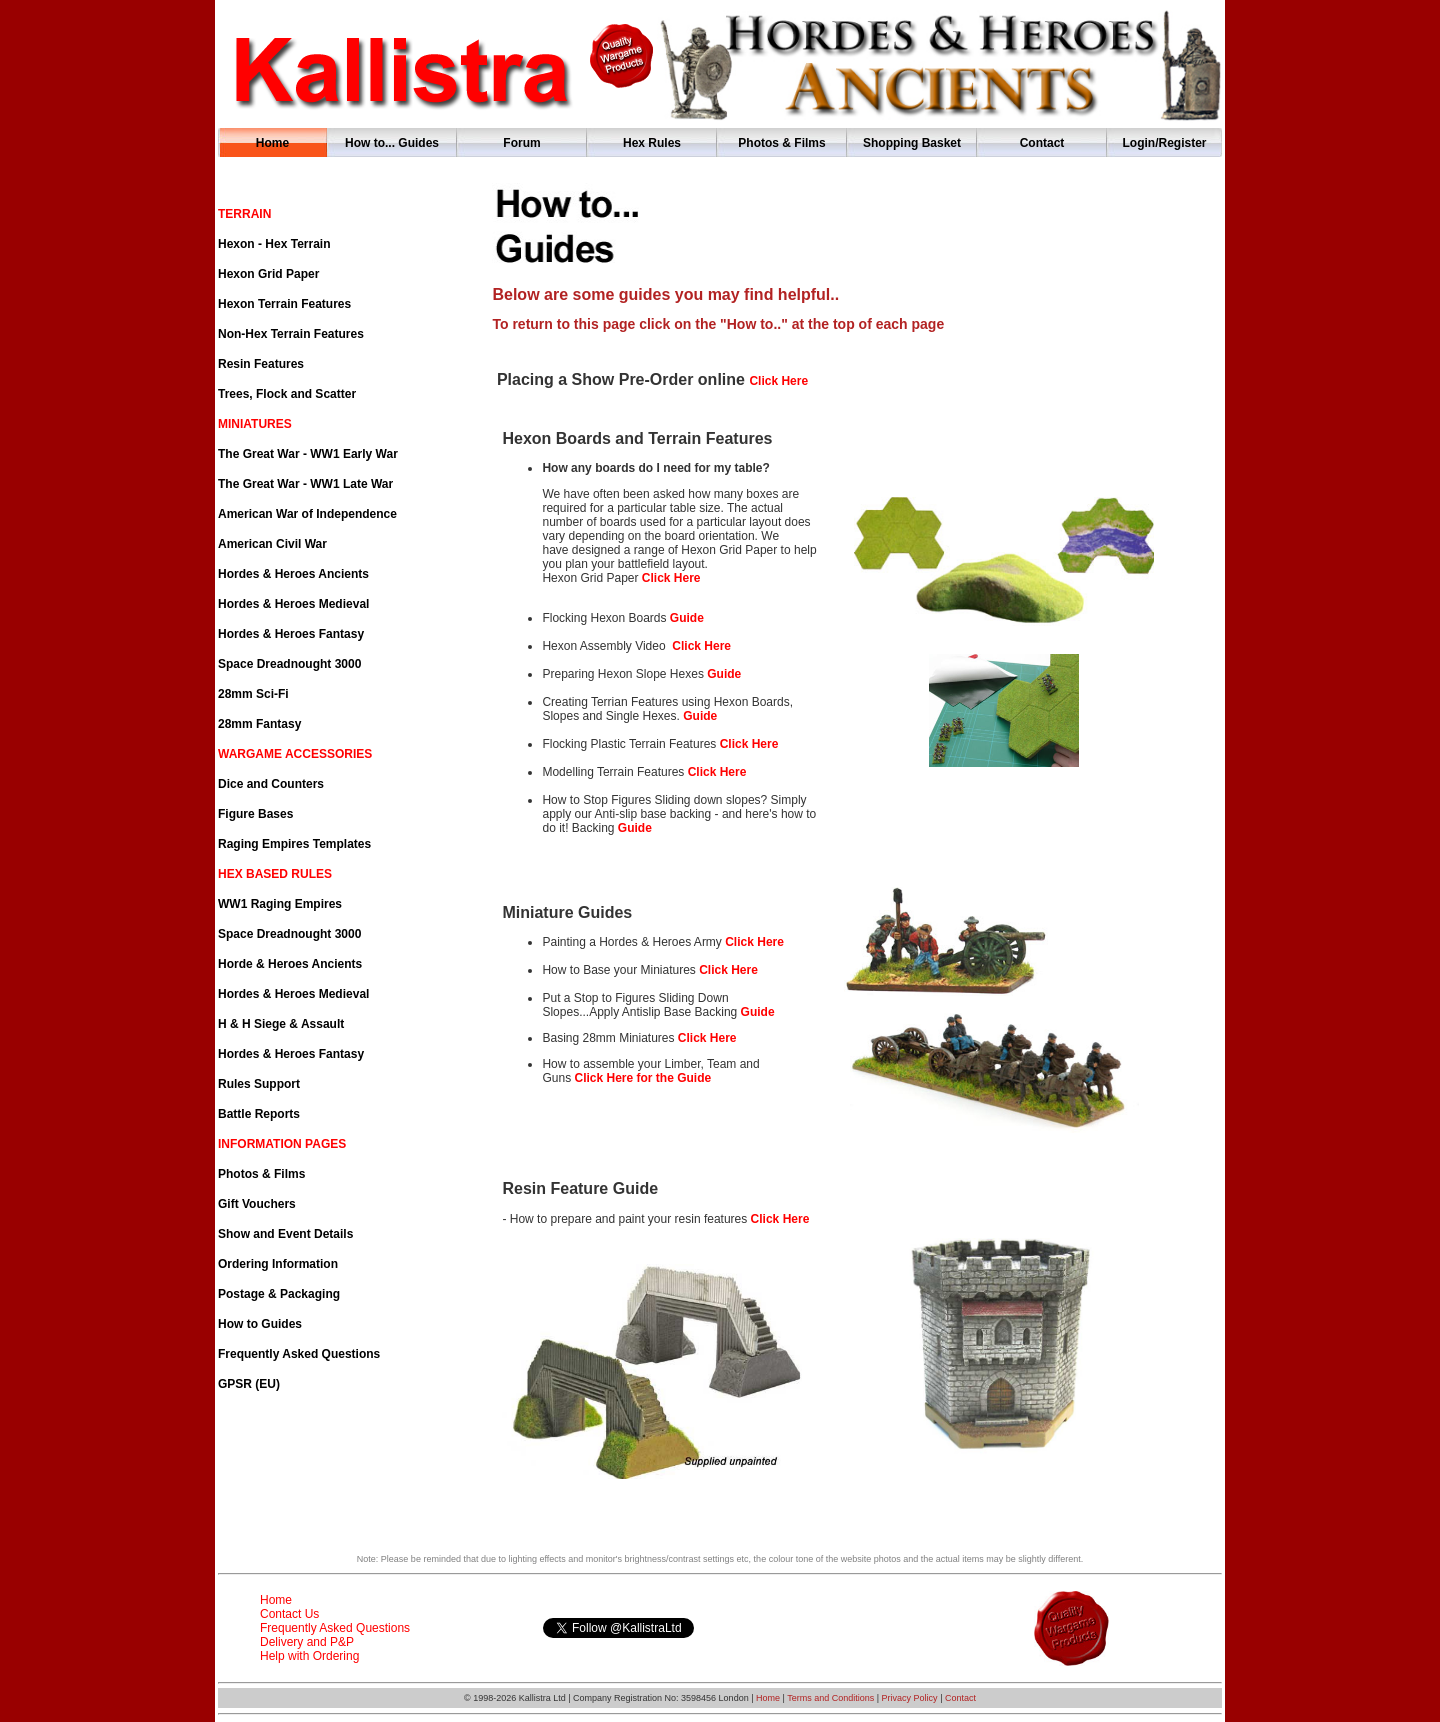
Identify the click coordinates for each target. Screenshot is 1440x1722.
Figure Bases (255, 814)
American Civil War (272, 544)
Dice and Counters (271, 784)
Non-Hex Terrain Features (291, 334)
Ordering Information (278, 1264)
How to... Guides (392, 143)
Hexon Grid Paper (268, 274)
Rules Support (259, 1084)
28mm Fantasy (259, 724)
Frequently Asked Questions (299, 1354)
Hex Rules (652, 143)
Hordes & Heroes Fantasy (291, 634)
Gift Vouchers (257, 1204)
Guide (687, 618)
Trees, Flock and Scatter (287, 394)
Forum (521, 143)
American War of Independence (307, 514)
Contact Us (289, 1614)
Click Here (749, 744)
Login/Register (1164, 143)
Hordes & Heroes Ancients (293, 574)
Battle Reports (259, 1114)
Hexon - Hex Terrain (274, 244)
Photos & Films (781, 143)
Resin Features (261, 364)
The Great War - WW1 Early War (308, 454)
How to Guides (260, 1324)
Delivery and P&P (307, 1642)
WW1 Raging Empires (280, 904)
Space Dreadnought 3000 (289, 664)
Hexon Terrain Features (284, 304)
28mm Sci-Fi (253, 694)
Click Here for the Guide (642, 1078)
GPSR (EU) (249, 1384)
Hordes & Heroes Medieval (293, 604)
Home (272, 143)
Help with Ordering (309, 1656)
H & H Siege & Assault (281, 1024)
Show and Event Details (285, 1234)
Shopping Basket (912, 143)
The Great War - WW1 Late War (305, 484)
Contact (1042, 143)
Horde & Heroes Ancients (290, 964)
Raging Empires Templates (294, 844)
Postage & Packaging (279, 1294)
